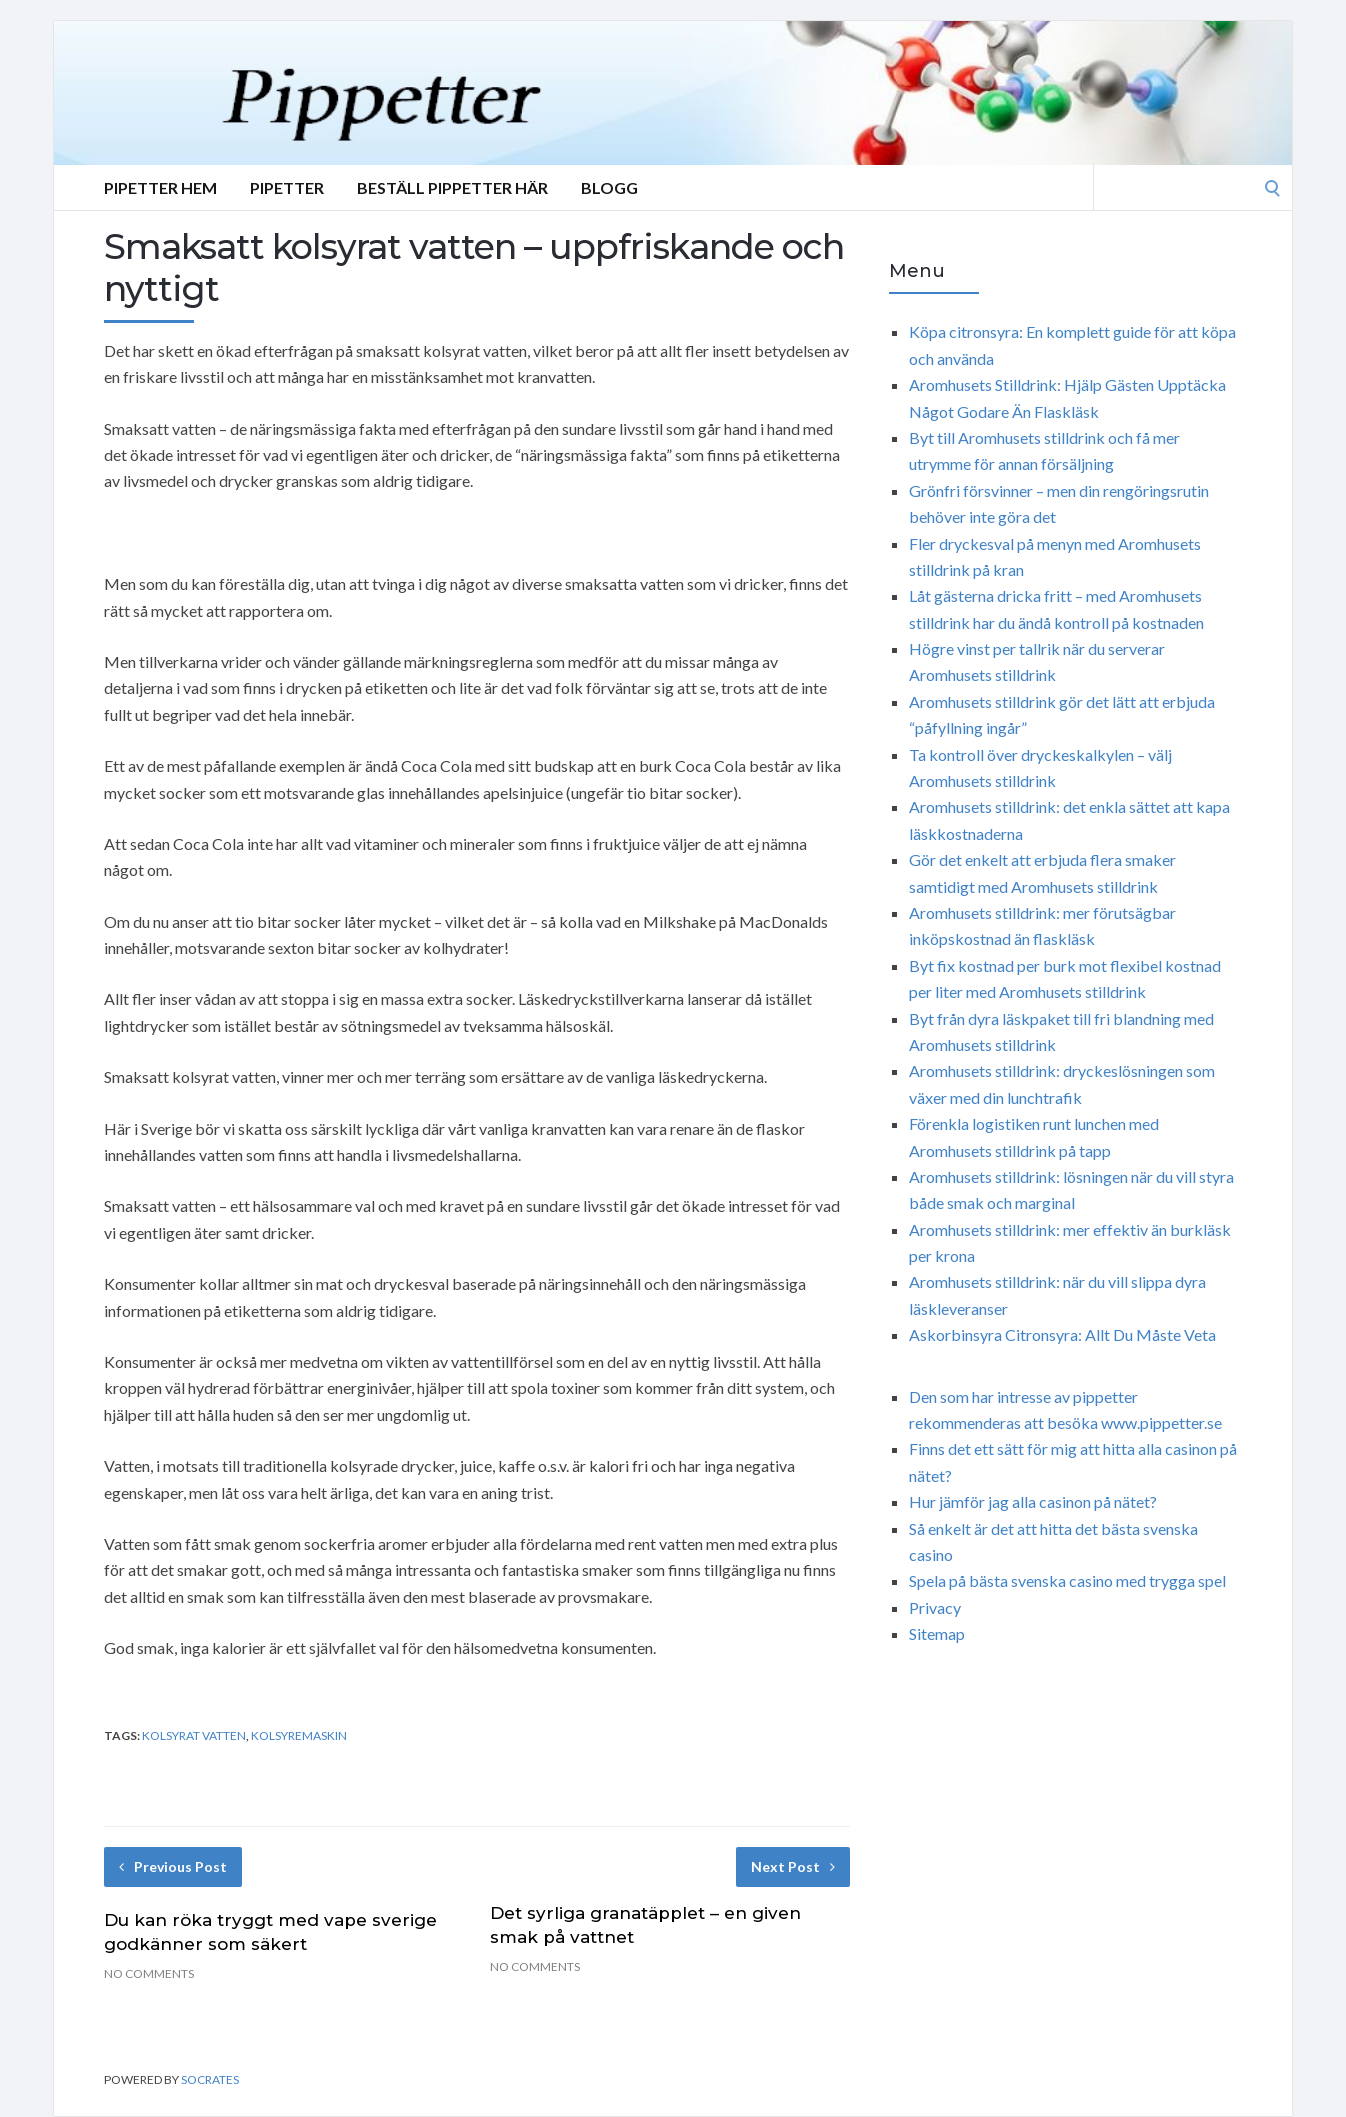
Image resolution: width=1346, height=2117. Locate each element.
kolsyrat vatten (194, 1735)
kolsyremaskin (299, 1735)
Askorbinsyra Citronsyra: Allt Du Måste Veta (1062, 1334)
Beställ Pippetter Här (452, 187)
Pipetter (287, 187)
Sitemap (937, 1633)
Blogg (609, 187)
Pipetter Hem (160, 187)
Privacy (935, 1607)
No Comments (149, 1973)
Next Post (793, 1866)
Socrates (210, 2079)
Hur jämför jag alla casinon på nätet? (1033, 1501)
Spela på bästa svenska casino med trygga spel (1067, 1580)
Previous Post (173, 1866)
